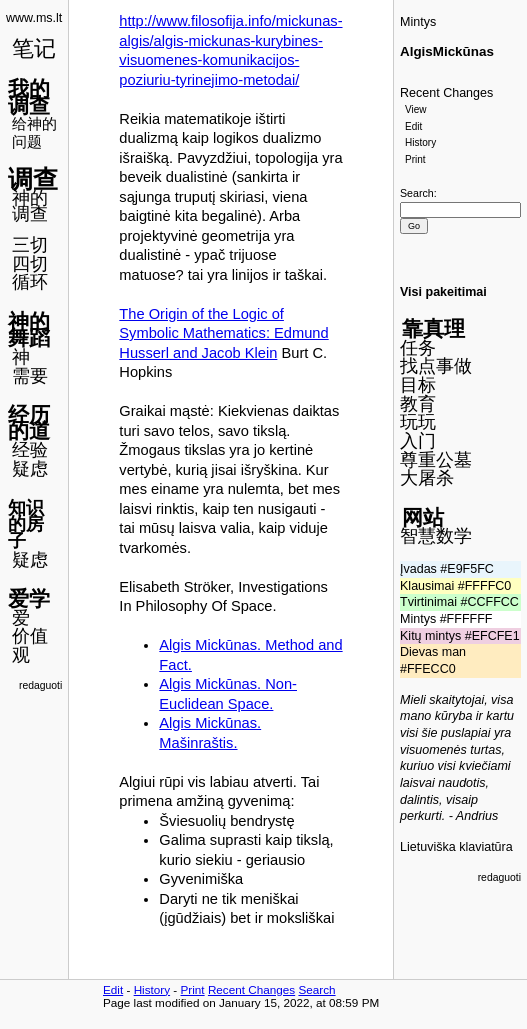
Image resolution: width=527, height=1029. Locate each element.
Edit (413, 126)
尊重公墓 (436, 460)
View (416, 109)
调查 (33, 179)
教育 (418, 404)
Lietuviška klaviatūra (456, 847)
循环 (30, 282)
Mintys (418, 22)
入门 (418, 441)
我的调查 (29, 97)
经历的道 (29, 423)
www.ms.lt (34, 18)
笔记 (34, 48)
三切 (30, 245)
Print (415, 159)
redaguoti (40, 685)
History (420, 142)
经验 (30, 450)
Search (417, 193)
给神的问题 (34, 132)
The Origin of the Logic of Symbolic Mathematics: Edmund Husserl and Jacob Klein (223, 333)
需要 (30, 376)
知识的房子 (26, 524)
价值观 (30, 645)
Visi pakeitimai (443, 292)
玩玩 (418, 422)
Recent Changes (446, 93)
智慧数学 (436, 536)
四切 (30, 264)
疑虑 (30, 469)
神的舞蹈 (29, 330)
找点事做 (436, 366)
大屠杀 (427, 478)
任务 (418, 348)
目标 (418, 385)
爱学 (29, 598)
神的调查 (30, 206)
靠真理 (433, 328)
